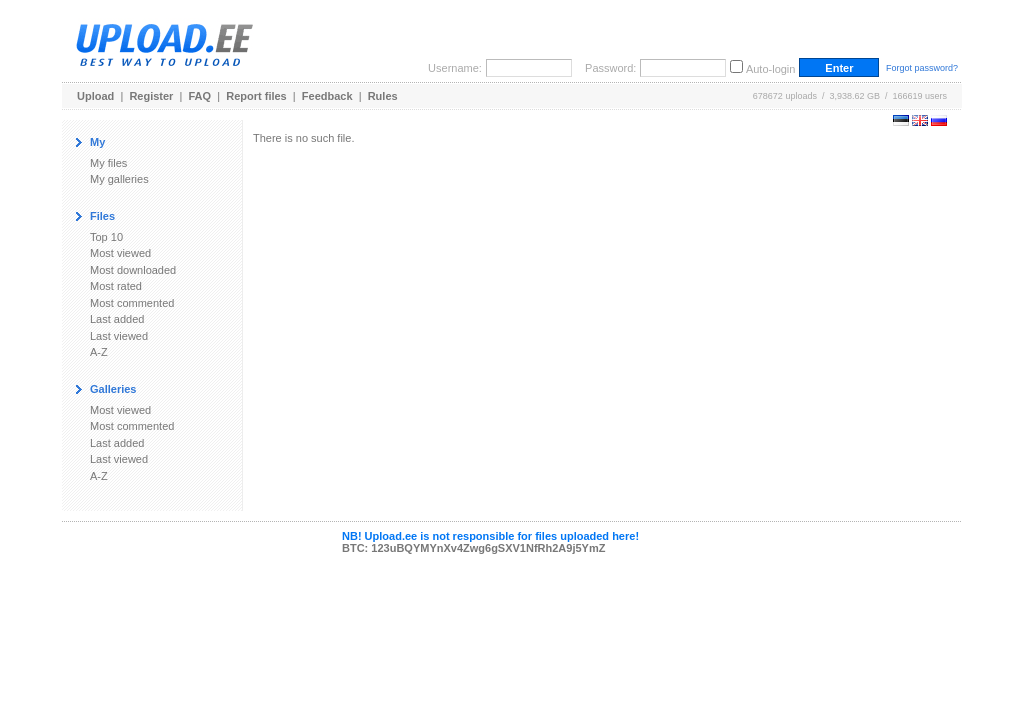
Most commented (132, 303)
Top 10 (106, 237)
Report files (256, 96)
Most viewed (120, 253)
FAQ (200, 96)
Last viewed (119, 336)
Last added (117, 319)
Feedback (327, 96)
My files (108, 163)
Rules (383, 96)
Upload (95, 96)
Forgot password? (922, 68)
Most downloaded (133, 270)
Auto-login (771, 69)
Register (151, 96)
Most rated (116, 286)
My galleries (119, 179)
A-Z (99, 352)
